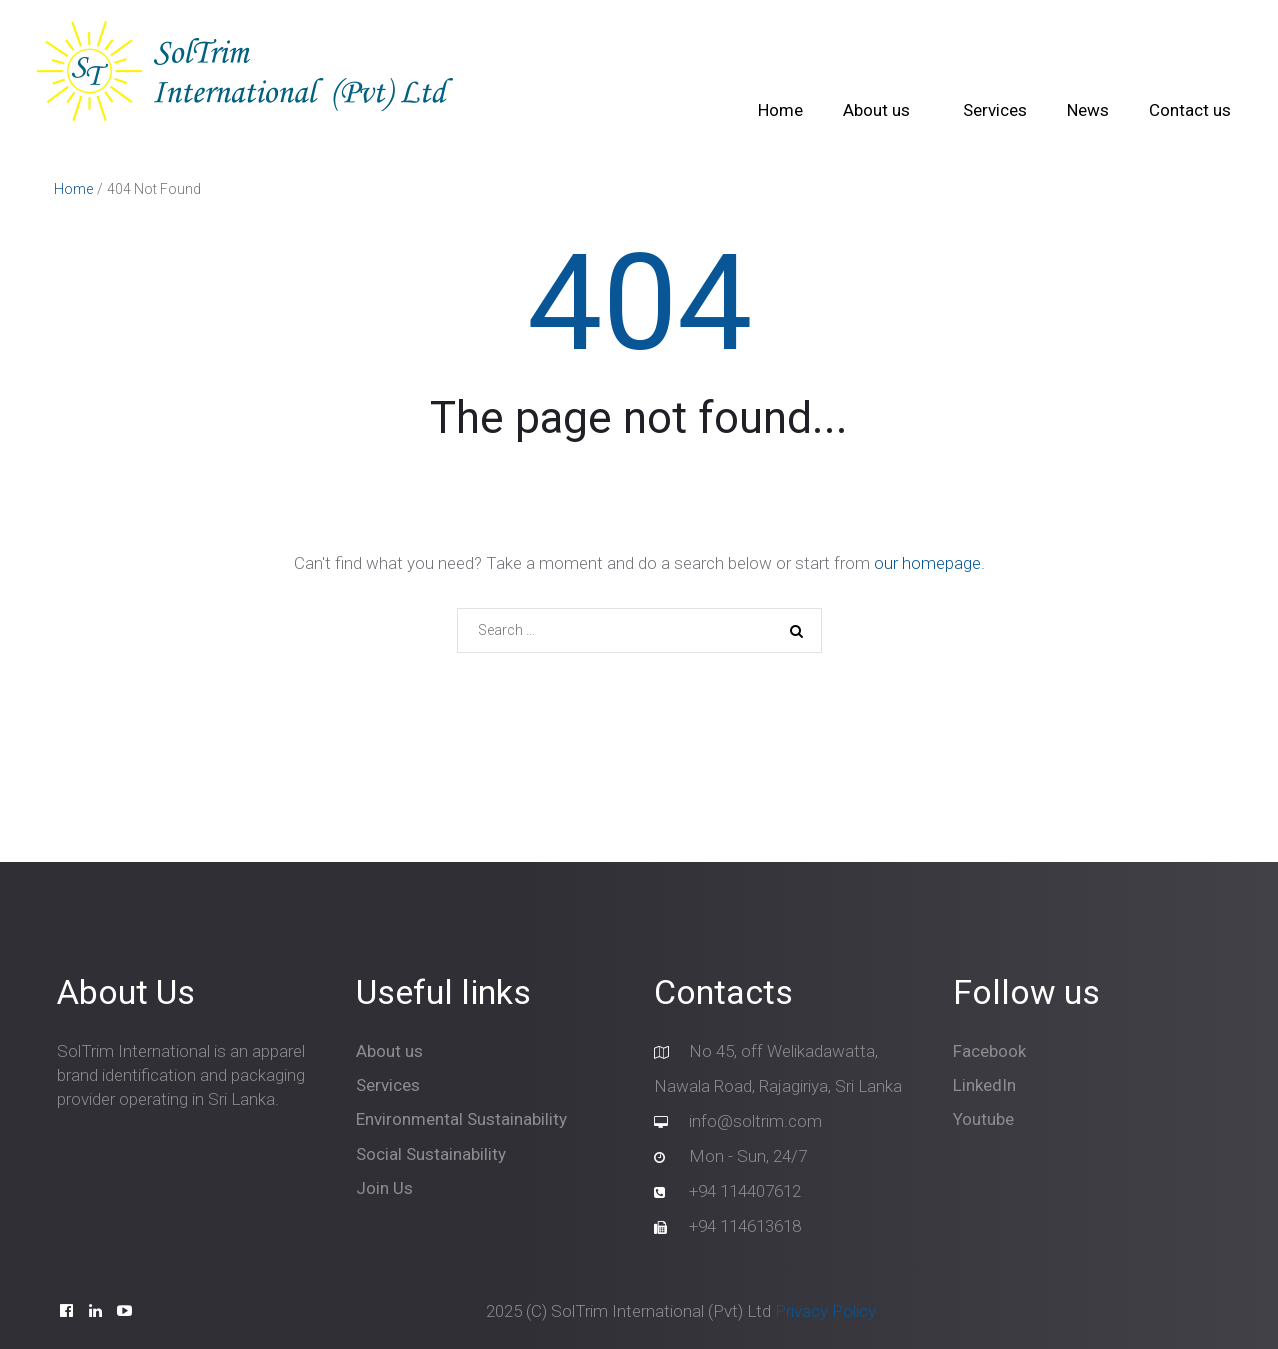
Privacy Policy (825, 1311)
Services (995, 110)
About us (876, 110)
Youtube (983, 1119)
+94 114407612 (745, 1191)
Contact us (1190, 110)
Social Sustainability (431, 1154)
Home (780, 110)
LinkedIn (984, 1085)
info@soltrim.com (755, 1121)
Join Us (384, 1188)
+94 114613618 (745, 1226)
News (1088, 110)
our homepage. (929, 563)
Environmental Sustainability (461, 1119)
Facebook (989, 1051)
